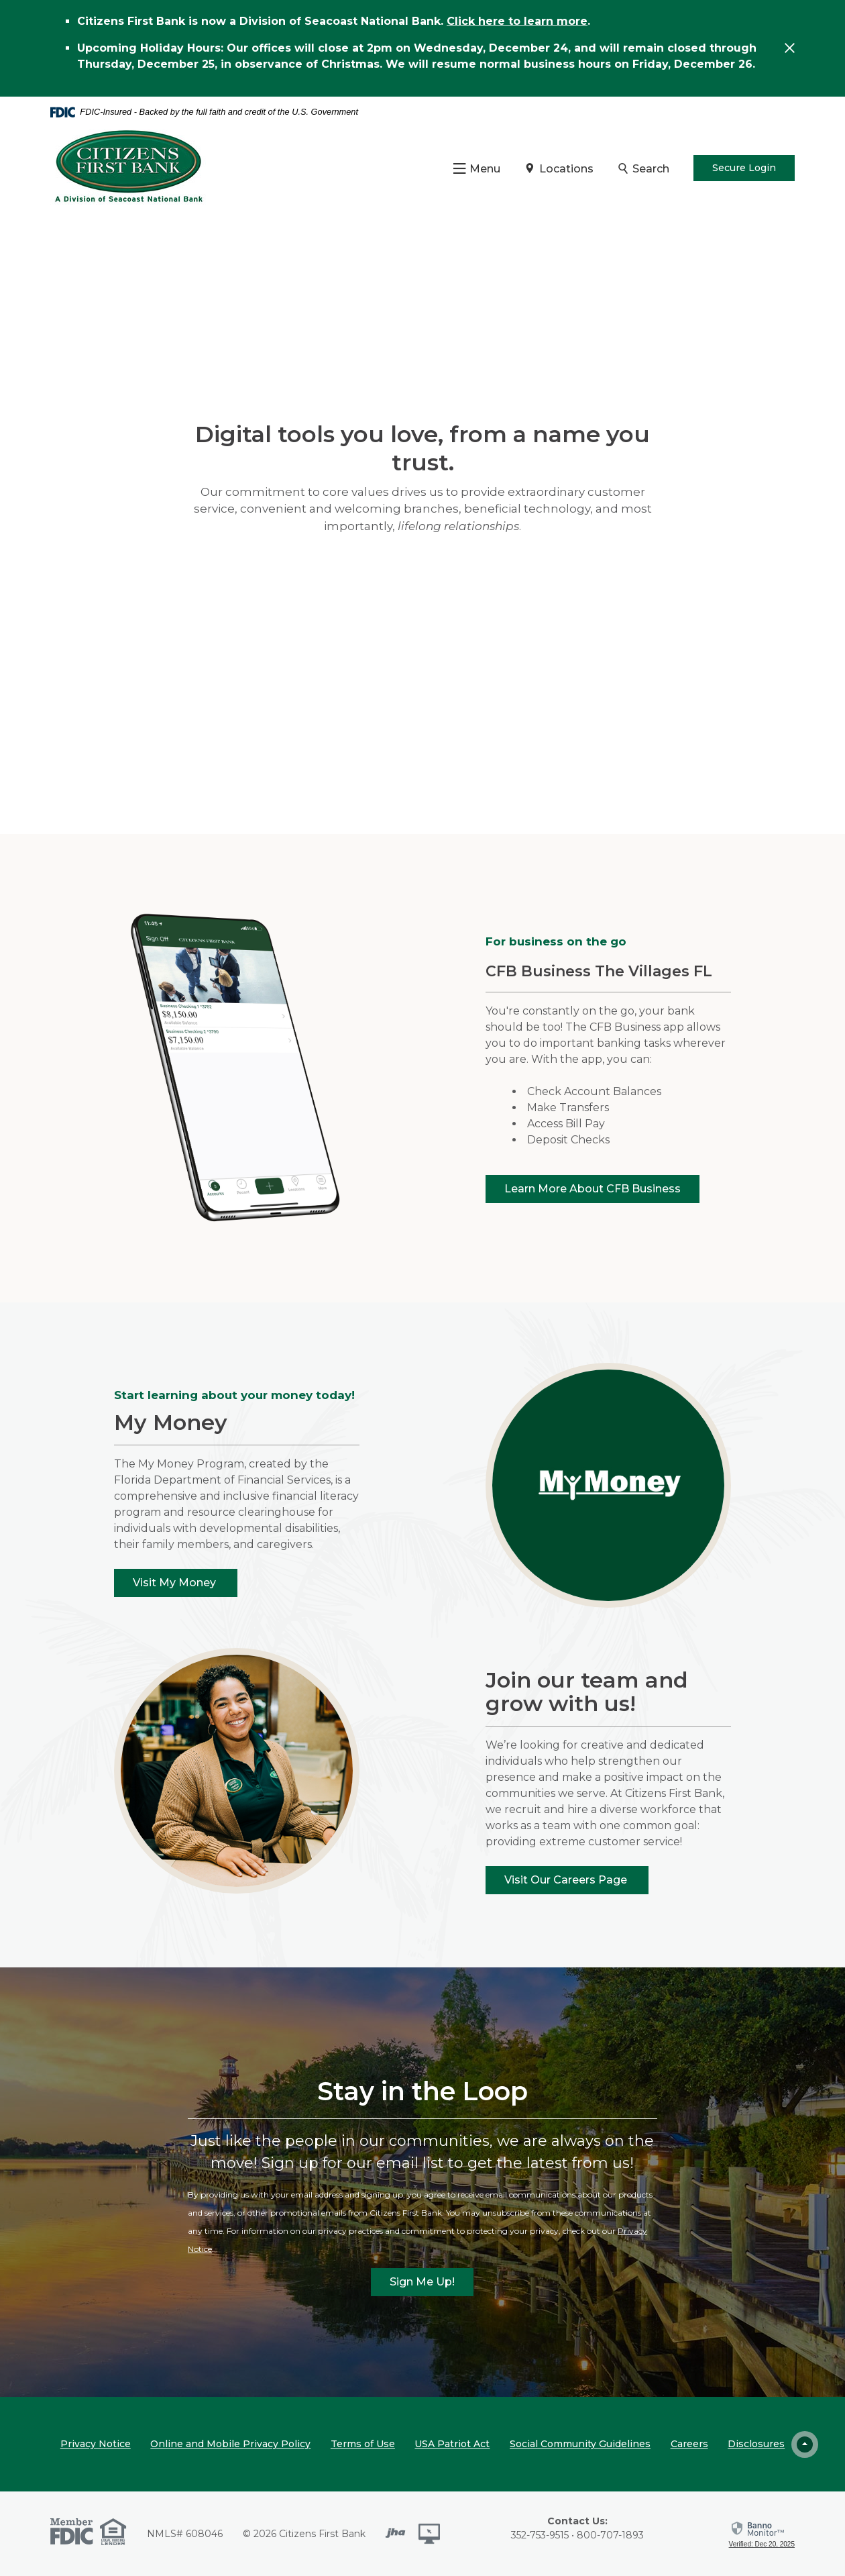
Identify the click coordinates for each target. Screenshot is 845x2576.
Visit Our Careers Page (567, 1879)
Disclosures (756, 2444)
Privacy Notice (95, 2444)
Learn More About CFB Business (592, 1188)
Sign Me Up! (422, 2281)
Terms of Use (363, 2444)
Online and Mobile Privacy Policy (230, 2444)
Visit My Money (176, 1582)
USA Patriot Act (452, 2444)
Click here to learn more (517, 21)
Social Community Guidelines (580, 2444)
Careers (689, 2444)
